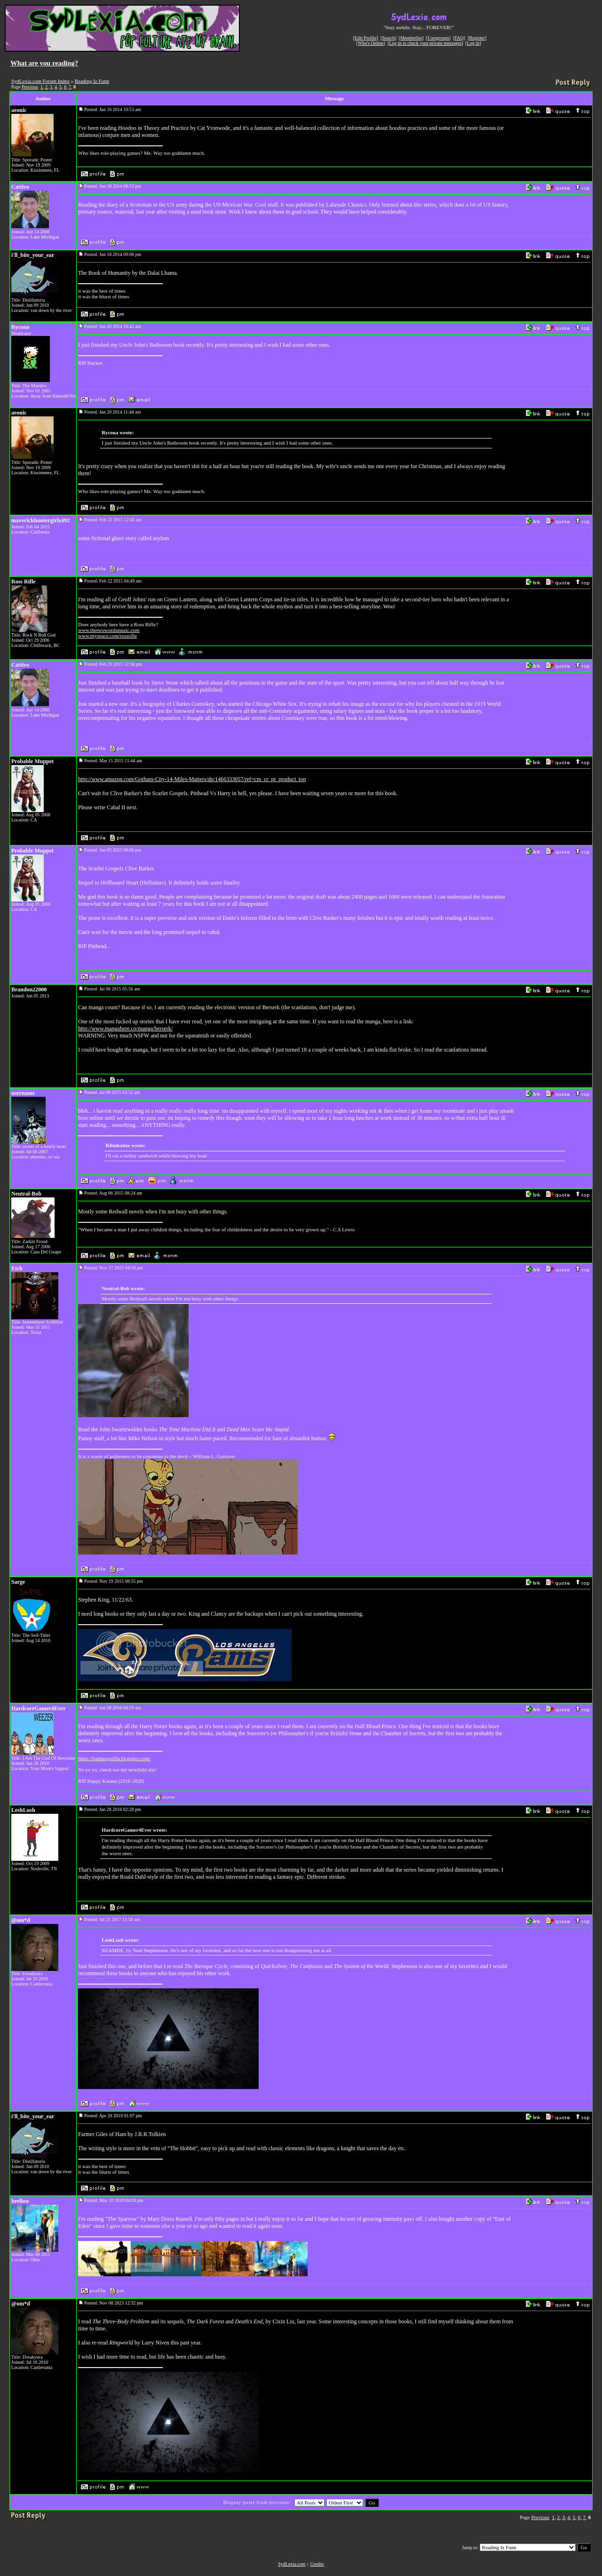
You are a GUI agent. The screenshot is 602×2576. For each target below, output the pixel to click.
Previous (30, 86)
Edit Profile (365, 37)
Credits (317, 2564)
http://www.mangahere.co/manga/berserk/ (125, 1028)
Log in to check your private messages (425, 43)
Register (476, 37)
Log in (473, 43)
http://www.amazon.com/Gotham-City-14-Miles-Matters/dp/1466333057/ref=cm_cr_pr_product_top (192, 779)
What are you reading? (44, 63)
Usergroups (438, 37)
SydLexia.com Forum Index (40, 81)
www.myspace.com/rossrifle (107, 635)
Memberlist (411, 37)
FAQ (459, 37)
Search (388, 37)
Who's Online (371, 43)
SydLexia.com (291, 2564)
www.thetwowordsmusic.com (109, 630)
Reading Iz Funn (92, 81)
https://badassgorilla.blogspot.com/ (114, 1758)
